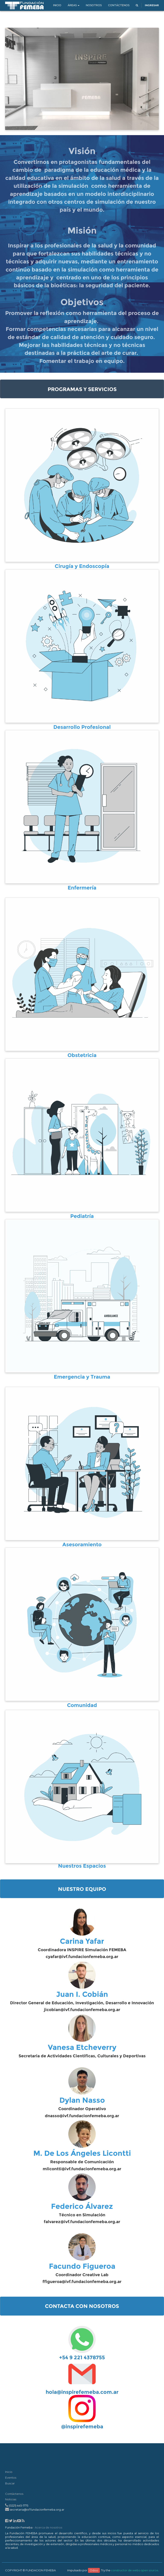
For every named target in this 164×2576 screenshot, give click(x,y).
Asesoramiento (82, 1545)
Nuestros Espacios (82, 1866)
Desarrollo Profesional (82, 727)
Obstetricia (82, 1055)
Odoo (94, 2570)
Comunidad (82, 1705)
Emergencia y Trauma (82, 1377)
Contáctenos (14, 2493)
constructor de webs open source (134, 2570)
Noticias (10, 2499)
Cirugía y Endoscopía (82, 566)
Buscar (10, 2483)
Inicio (8, 2471)
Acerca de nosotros (48, 2527)
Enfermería (82, 888)
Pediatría (82, 1216)
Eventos (10, 2477)
